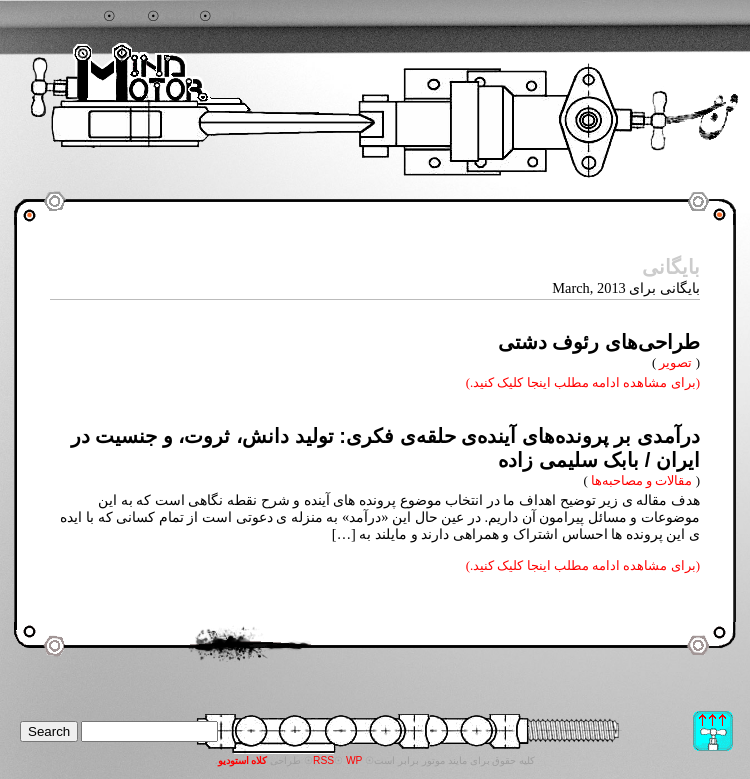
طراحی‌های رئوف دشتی (599, 342)
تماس (232, 17)
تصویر (675, 362)
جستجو (79, 17)
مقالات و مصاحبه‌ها (641, 480)
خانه (131, 17)
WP (354, 760)
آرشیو (180, 17)
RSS (323, 760)
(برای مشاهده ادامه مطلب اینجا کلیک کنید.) (583, 382)
